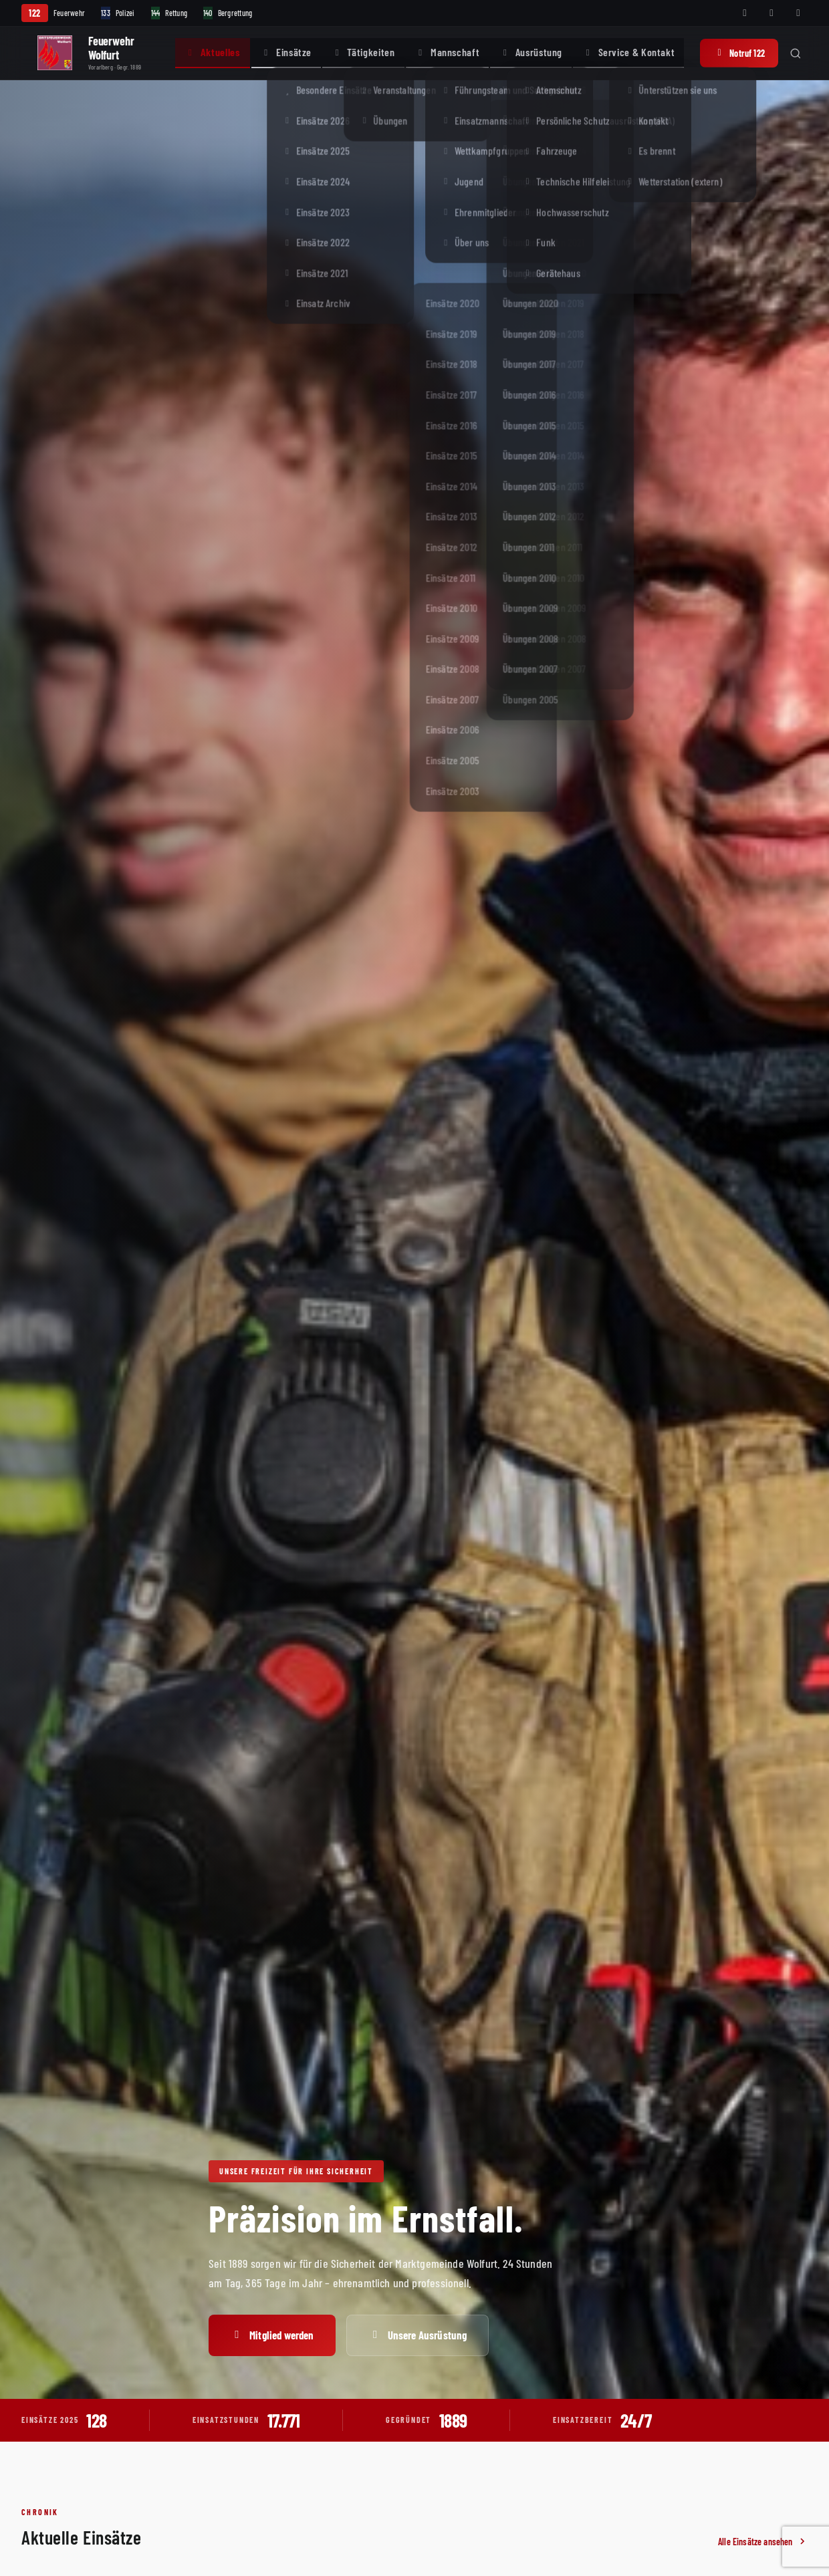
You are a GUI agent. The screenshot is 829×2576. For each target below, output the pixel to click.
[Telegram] (798, 13)
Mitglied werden (272, 2334)
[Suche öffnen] (796, 53)
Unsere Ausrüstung (417, 2334)
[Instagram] (771, 13)
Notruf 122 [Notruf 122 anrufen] (739, 53)
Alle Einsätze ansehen (763, 2541)
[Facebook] (744, 13)
